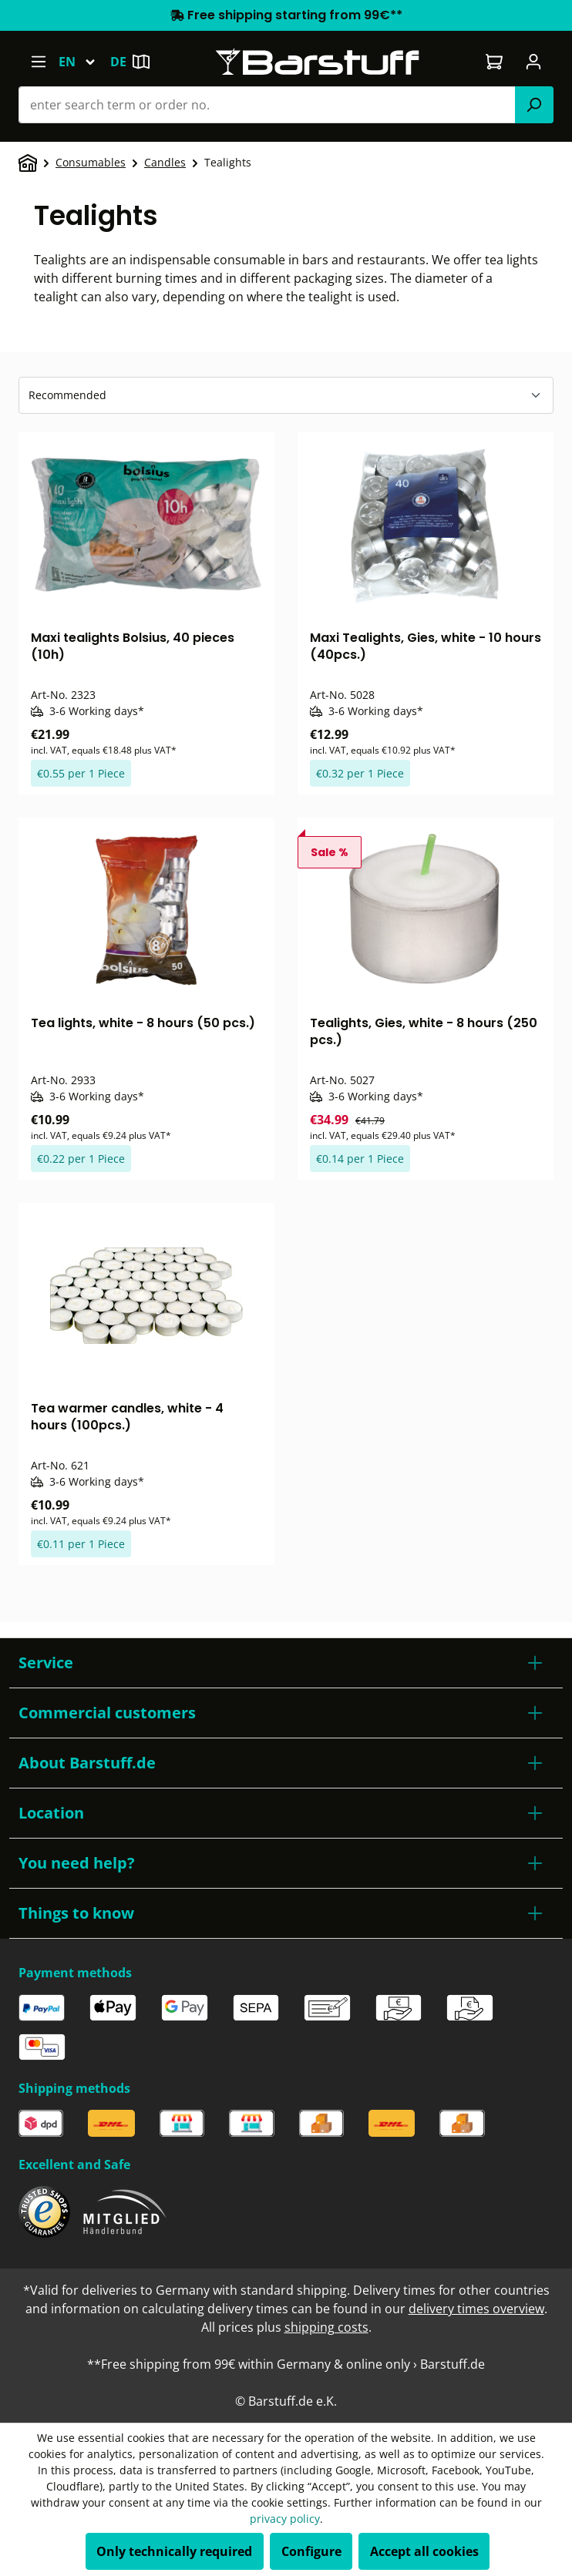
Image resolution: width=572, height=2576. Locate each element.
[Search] (534, 104)
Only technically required (174, 2551)
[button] (286, 1663)
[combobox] (267, 104)
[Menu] (38, 61)
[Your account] (533, 61)
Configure (311, 2551)
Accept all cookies (424, 2551)
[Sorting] (286, 395)
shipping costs (326, 2327)
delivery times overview (476, 2308)
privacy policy (285, 2518)
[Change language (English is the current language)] (84, 61)
